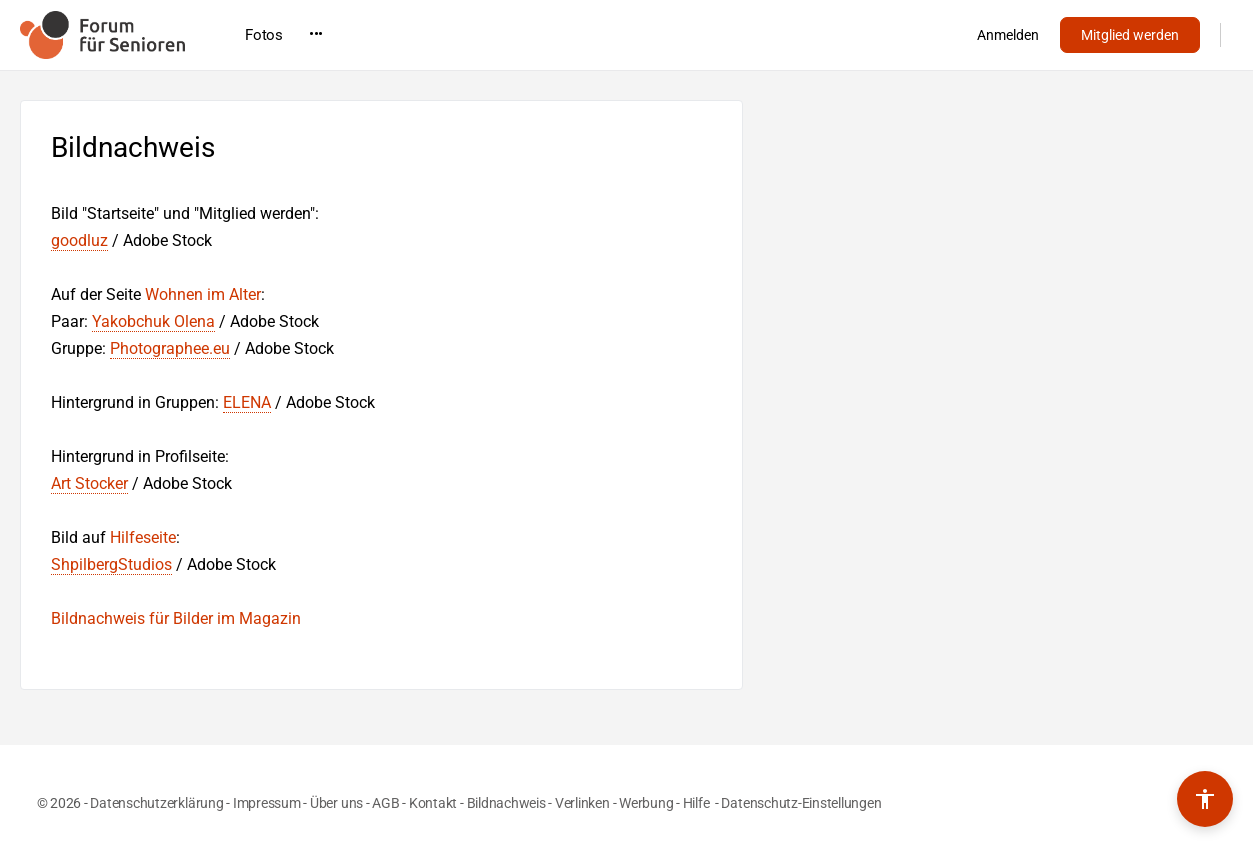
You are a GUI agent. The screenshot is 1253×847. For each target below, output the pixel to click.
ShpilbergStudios (111, 564)
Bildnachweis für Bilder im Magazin (176, 618)
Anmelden (1008, 35)
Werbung (646, 803)
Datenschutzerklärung (156, 803)
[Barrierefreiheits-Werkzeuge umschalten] (1205, 799)
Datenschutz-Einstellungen (801, 803)
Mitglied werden (1130, 35)
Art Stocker (89, 483)
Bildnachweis (506, 803)
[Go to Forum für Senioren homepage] (102, 33)
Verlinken (582, 803)
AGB (385, 803)
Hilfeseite (143, 537)
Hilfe (698, 803)
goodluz (79, 240)
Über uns (336, 803)
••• (850, 34)
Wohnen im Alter (203, 294)
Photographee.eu (170, 348)
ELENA (247, 402)
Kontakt (433, 803)
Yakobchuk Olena (153, 321)
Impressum (267, 803)
